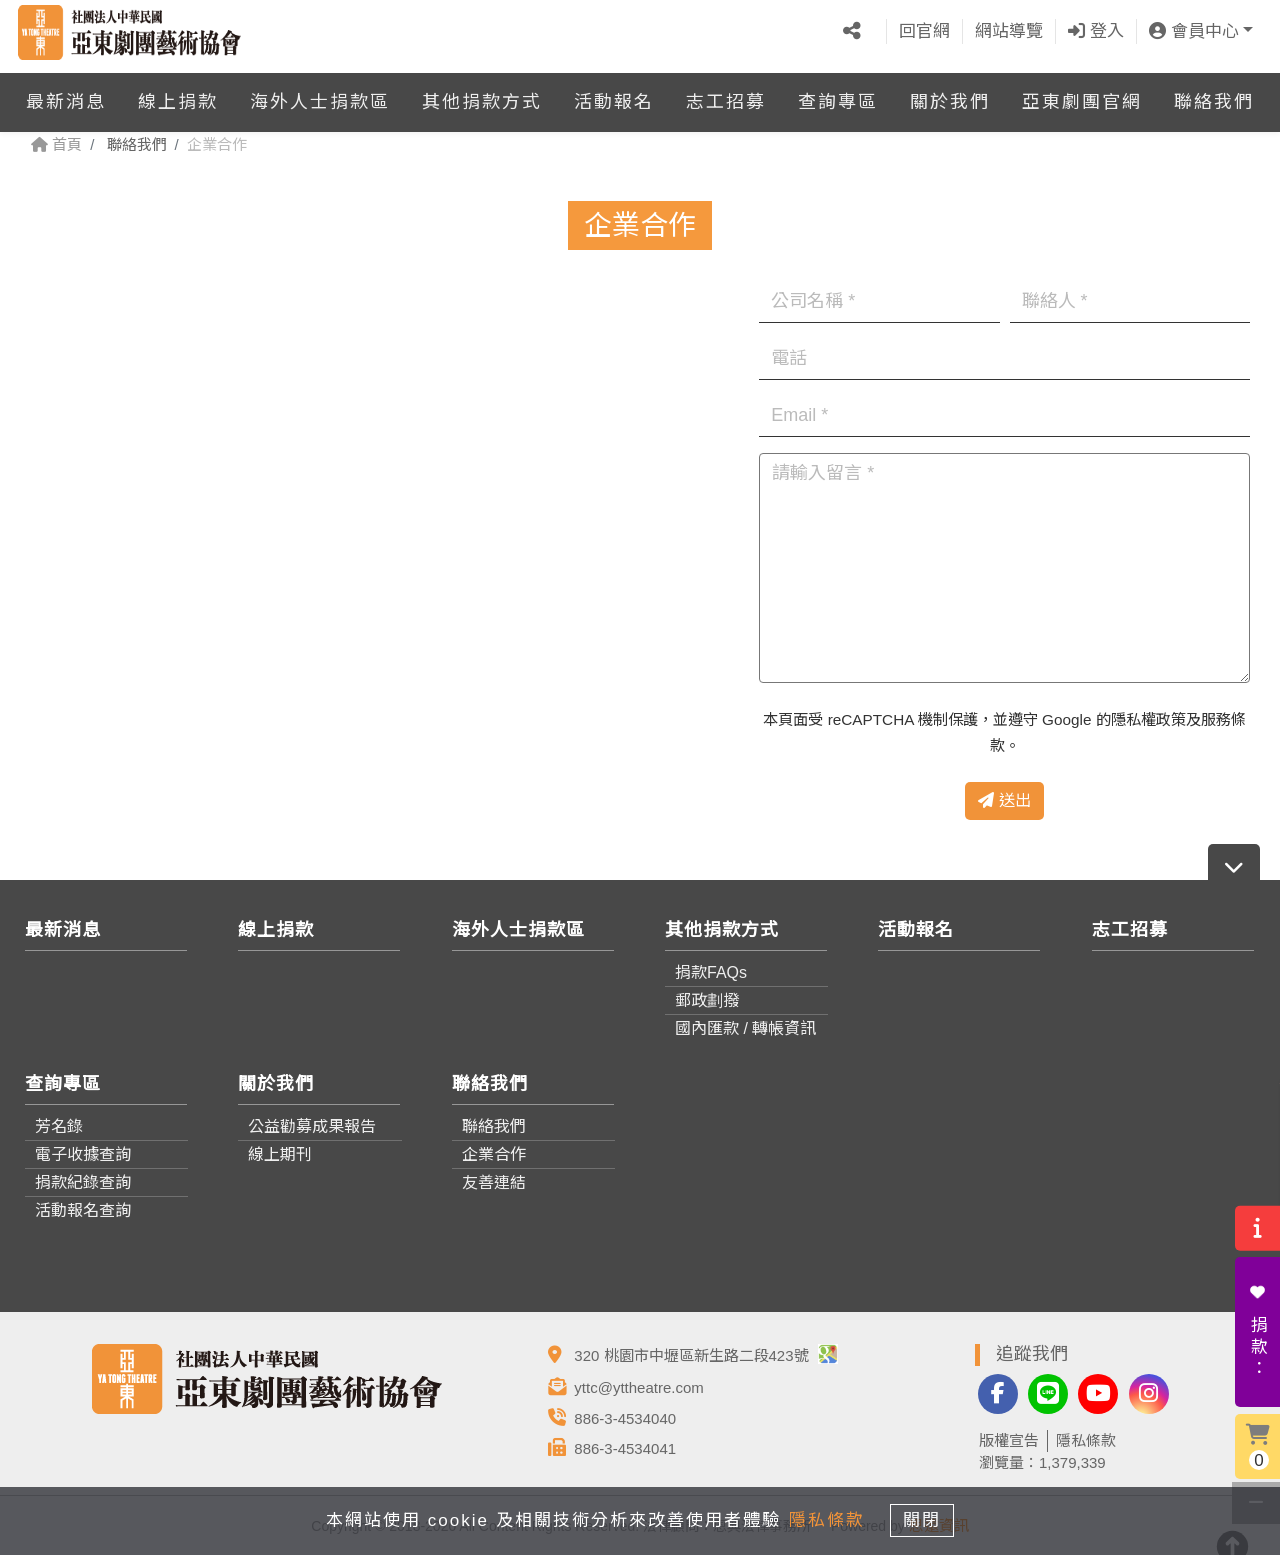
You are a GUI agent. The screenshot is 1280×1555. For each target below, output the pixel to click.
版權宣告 (1009, 1440)
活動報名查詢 (83, 1210)
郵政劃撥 (707, 1000)
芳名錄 (59, 1126)
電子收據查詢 (83, 1154)
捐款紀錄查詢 (83, 1182)
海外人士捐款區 (320, 94)
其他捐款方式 (482, 94)
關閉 (930, 1518)
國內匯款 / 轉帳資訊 (745, 1028)
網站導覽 (1009, 27)
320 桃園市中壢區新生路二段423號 (705, 1355)
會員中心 (1194, 27)
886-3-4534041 (625, 1448)
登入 (1096, 27)
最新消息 (66, 94)
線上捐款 (178, 94)
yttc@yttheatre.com (638, 1387)
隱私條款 (1086, 1440)
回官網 (924, 27)
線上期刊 (280, 1154)
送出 (1004, 800)
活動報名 (614, 94)
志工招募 (726, 94)
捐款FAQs (711, 972)
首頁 (56, 144)
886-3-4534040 (625, 1418)
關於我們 (950, 94)
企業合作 (494, 1154)
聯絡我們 (1214, 94)
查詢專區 (838, 94)
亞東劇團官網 (1082, 94)
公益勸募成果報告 (312, 1126)
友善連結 (494, 1182)
